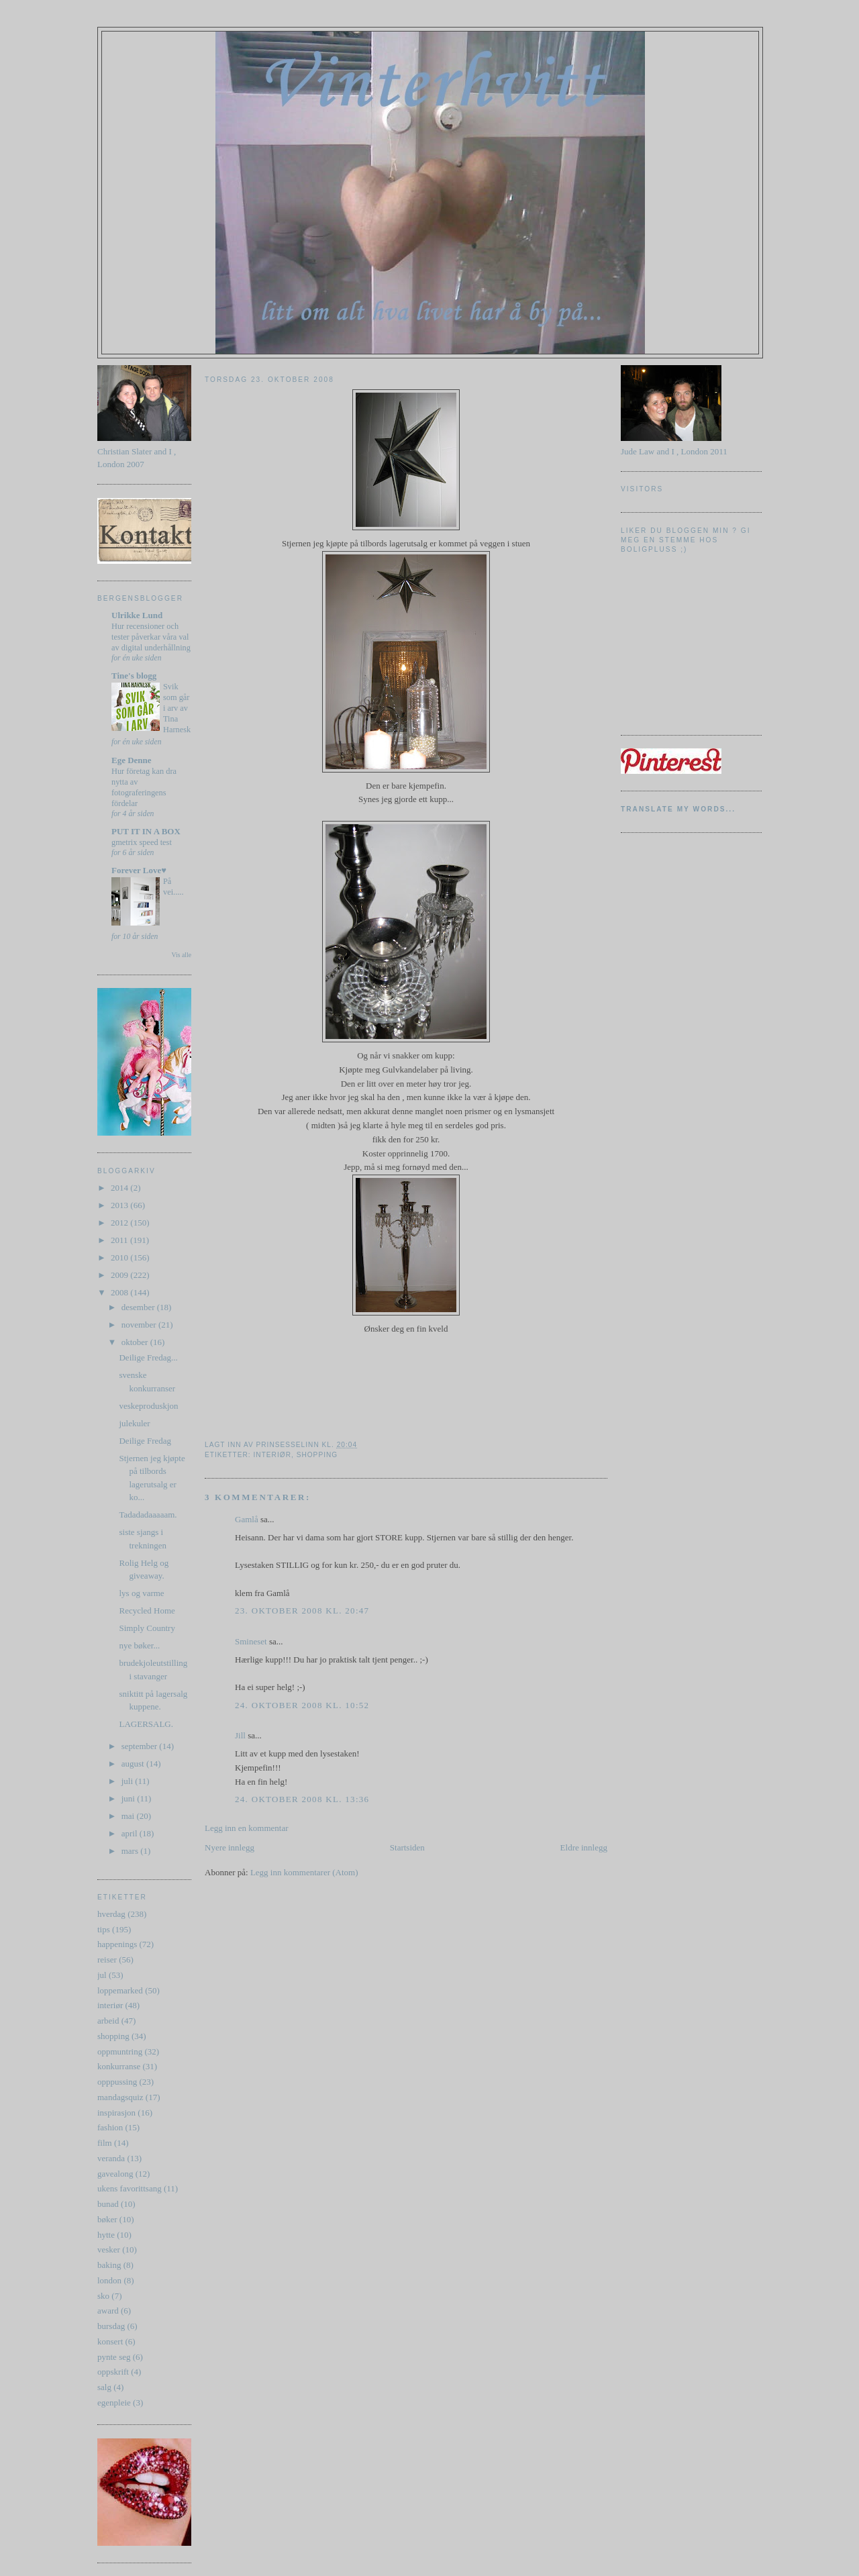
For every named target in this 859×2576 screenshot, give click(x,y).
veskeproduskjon (148, 1406)
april (130, 1833)
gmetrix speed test (141, 842)
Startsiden (407, 1847)
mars (131, 1851)
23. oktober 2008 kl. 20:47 (302, 1610)
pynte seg (113, 2357)
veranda (111, 2158)
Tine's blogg (133, 676)
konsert (110, 2341)
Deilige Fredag (145, 1441)
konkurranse (118, 2066)
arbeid (108, 2021)
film (104, 2143)
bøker (107, 2219)
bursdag (111, 2326)
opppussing (117, 2082)
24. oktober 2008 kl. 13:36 (302, 1799)
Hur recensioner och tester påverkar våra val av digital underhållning (151, 637)
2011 (120, 1240)
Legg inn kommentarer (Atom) (304, 1872)
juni (129, 1798)
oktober (135, 1342)
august (133, 1763)
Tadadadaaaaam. (147, 1514)
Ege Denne (131, 760)
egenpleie (114, 2402)
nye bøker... (139, 1645)
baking (109, 2265)
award (108, 2311)
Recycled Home (146, 1610)
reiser (107, 1959)
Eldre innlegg (583, 1847)
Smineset (251, 1641)
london (109, 2280)
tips (103, 1929)
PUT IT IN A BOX (146, 831)
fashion (110, 2127)
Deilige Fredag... (148, 1357)
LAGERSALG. (146, 1724)
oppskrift (113, 2372)
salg (104, 2387)
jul (102, 1975)
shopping (113, 2036)
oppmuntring (119, 2051)
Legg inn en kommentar (247, 1828)
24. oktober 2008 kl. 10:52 (302, 1705)
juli (128, 1781)
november (139, 1325)
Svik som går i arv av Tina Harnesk (177, 708)
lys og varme (141, 1593)
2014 (120, 1188)
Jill (240, 1735)
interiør (110, 2005)
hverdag (111, 1914)
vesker (108, 2249)
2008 (120, 1292)
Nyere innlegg (229, 1847)
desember (139, 1307)
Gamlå (246, 1519)
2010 (120, 1257)
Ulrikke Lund (136, 615)
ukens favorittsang (129, 2188)
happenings (117, 1944)
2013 (120, 1205)
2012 (120, 1223)
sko (103, 2296)
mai (129, 1816)
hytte (106, 2235)
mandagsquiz (120, 2097)
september (140, 1746)
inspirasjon (116, 2113)
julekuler (134, 1423)
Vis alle (181, 954)
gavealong (115, 2174)
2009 (120, 1275)
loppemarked (120, 1990)
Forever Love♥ (138, 870)
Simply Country (146, 1628)
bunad (108, 2204)
